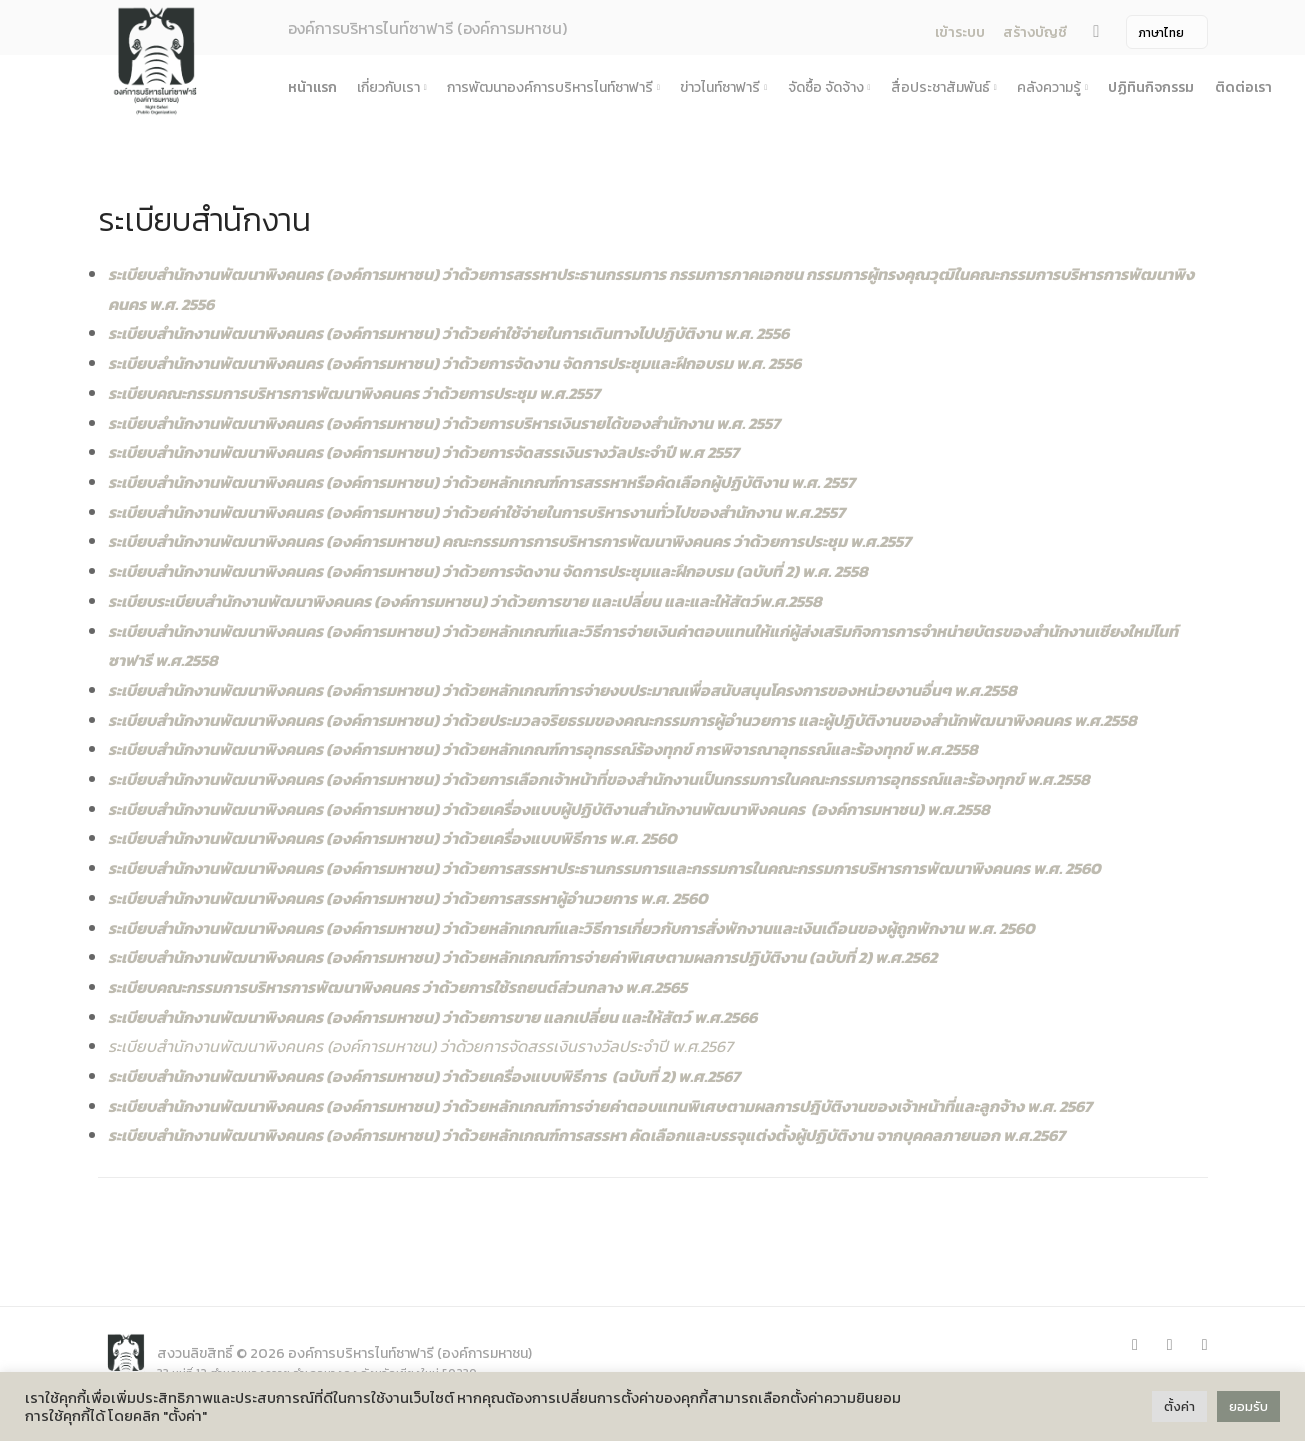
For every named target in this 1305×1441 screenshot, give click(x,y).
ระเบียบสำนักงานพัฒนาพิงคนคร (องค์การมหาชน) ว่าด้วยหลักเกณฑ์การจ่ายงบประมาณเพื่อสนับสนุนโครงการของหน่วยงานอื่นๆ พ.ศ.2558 (562, 690)
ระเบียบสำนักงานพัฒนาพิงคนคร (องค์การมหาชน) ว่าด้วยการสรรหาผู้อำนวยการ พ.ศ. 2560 (408, 898)
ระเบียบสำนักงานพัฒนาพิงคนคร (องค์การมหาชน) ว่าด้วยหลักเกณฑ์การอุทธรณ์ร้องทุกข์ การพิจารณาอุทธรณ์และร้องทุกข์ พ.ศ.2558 (543, 749)
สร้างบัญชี (1035, 32)
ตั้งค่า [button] (1179, 1406)
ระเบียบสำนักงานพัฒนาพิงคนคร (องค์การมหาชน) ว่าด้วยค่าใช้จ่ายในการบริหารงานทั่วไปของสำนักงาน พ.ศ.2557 (476, 512)
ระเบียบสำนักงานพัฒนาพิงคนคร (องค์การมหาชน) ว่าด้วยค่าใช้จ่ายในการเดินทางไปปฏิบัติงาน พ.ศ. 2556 (448, 333)
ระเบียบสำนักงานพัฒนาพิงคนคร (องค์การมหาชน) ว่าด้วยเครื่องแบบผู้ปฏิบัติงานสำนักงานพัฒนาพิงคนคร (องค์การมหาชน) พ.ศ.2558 (549, 809)
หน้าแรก (312, 87)
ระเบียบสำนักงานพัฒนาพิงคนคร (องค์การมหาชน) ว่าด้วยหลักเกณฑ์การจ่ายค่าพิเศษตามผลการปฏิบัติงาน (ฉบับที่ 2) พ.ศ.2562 (522, 957)
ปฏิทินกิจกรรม (1151, 87)
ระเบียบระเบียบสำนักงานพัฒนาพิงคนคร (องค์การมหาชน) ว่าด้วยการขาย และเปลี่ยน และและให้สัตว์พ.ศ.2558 (465, 601)
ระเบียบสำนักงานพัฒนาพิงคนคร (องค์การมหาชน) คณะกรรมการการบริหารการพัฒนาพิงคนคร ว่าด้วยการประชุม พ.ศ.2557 (509, 541)
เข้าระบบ (960, 32)
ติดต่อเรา (1243, 87)
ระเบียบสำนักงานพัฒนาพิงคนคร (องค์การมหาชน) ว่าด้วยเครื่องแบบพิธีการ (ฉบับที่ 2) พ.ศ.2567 (424, 1076)
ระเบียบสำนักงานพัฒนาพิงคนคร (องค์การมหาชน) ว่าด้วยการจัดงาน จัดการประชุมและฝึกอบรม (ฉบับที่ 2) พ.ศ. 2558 (488, 571)
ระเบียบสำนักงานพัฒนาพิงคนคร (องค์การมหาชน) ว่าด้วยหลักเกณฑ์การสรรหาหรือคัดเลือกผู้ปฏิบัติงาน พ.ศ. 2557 (481, 482)
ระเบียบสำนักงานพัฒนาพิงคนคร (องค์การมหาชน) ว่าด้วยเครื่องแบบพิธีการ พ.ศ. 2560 (392, 838)
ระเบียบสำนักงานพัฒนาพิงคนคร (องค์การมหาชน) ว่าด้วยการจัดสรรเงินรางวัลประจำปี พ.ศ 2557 (423, 452)
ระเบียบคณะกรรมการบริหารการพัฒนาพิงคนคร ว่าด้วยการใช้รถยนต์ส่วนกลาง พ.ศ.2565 (397, 987)
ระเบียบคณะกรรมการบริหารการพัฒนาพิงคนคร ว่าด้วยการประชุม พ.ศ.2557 (354, 393)
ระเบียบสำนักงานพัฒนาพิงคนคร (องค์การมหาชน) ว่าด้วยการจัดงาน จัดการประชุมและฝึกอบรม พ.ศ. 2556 (454, 363)
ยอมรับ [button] (1248, 1406)
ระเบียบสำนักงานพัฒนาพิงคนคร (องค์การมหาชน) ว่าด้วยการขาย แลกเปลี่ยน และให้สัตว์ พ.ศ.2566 (432, 1017)
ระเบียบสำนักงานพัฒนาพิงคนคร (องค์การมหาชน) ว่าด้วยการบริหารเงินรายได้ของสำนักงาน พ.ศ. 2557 (444, 423)
